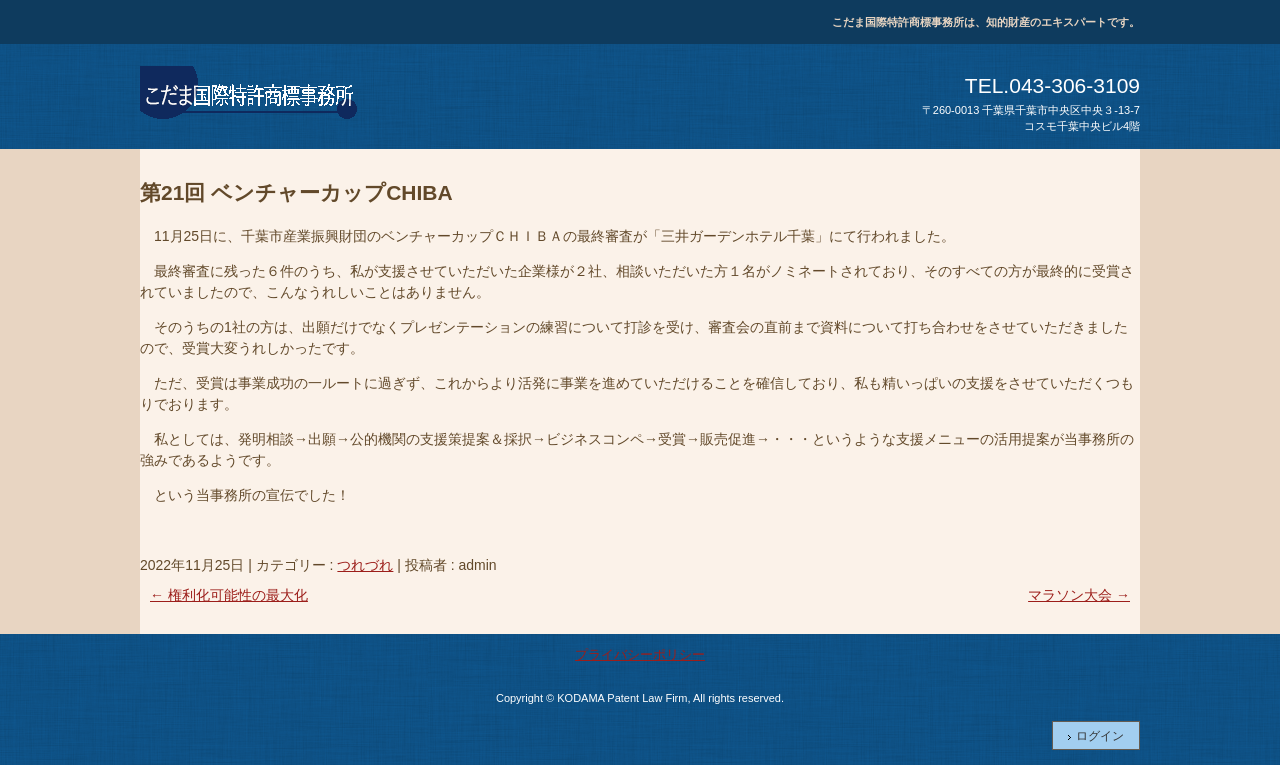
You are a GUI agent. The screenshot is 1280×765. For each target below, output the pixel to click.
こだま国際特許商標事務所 (250, 96)
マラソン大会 (1079, 595)
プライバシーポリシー (640, 654)
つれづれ (365, 565)
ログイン (1100, 736)
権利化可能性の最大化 (229, 595)
